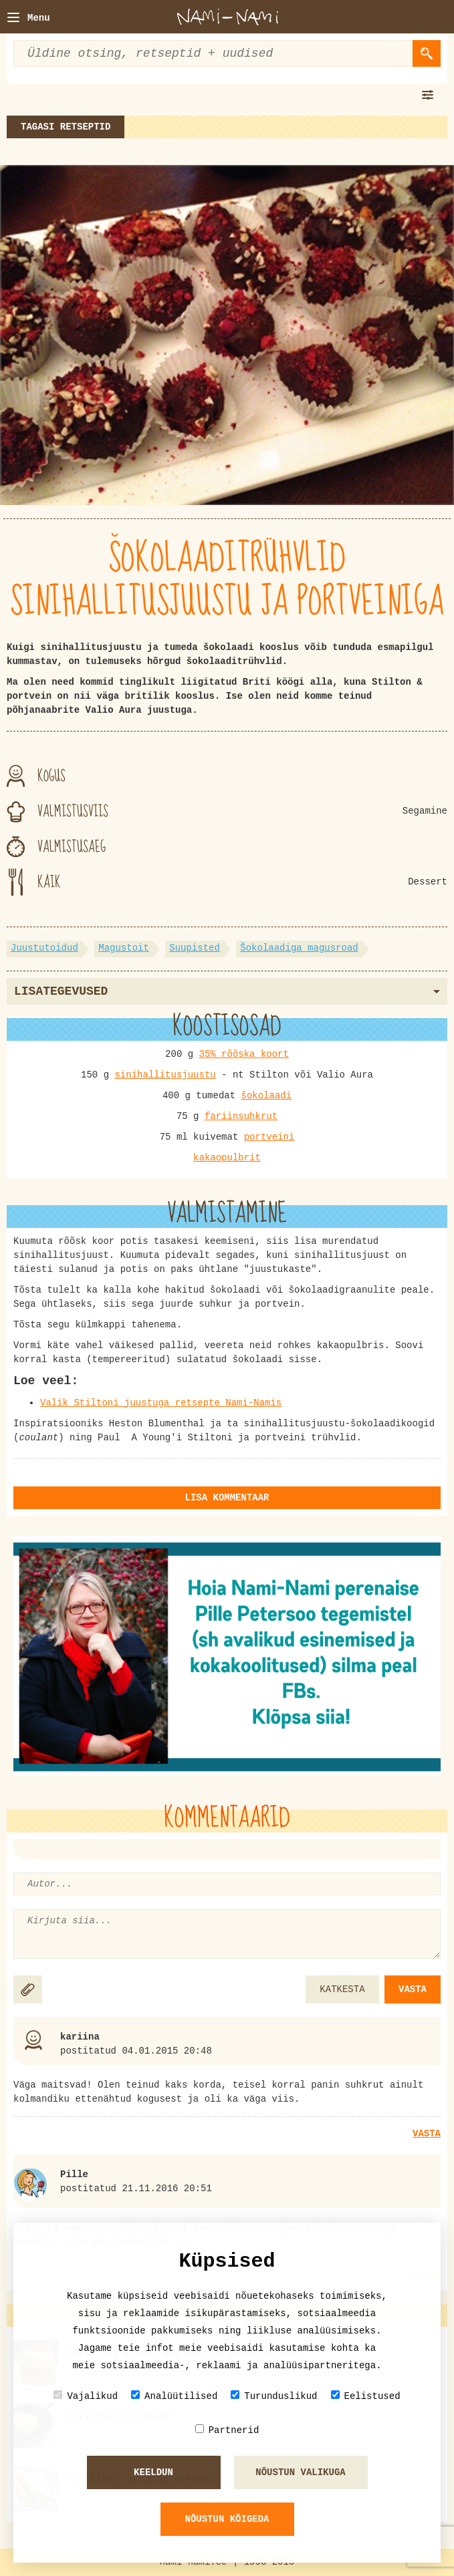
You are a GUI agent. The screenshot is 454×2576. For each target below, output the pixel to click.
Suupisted (194, 948)
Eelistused (366, 2396)
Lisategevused (227, 991)
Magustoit (123, 948)
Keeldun (153, 2472)
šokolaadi (266, 1095)
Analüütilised (174, 2396)
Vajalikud (85, 2396)
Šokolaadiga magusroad (299, 948)
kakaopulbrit (227, 1157)
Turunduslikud (274, 2396)
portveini (269, 1137)
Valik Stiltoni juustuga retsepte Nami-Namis (160, 1403)
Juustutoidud (44, 948)
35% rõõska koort (244, 1054)
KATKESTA (342, 1989)
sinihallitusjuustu (164, 1075)
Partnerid (227, 2430)
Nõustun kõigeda (227, 2519)
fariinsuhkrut (241, 1116)
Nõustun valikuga (300, 2472)
